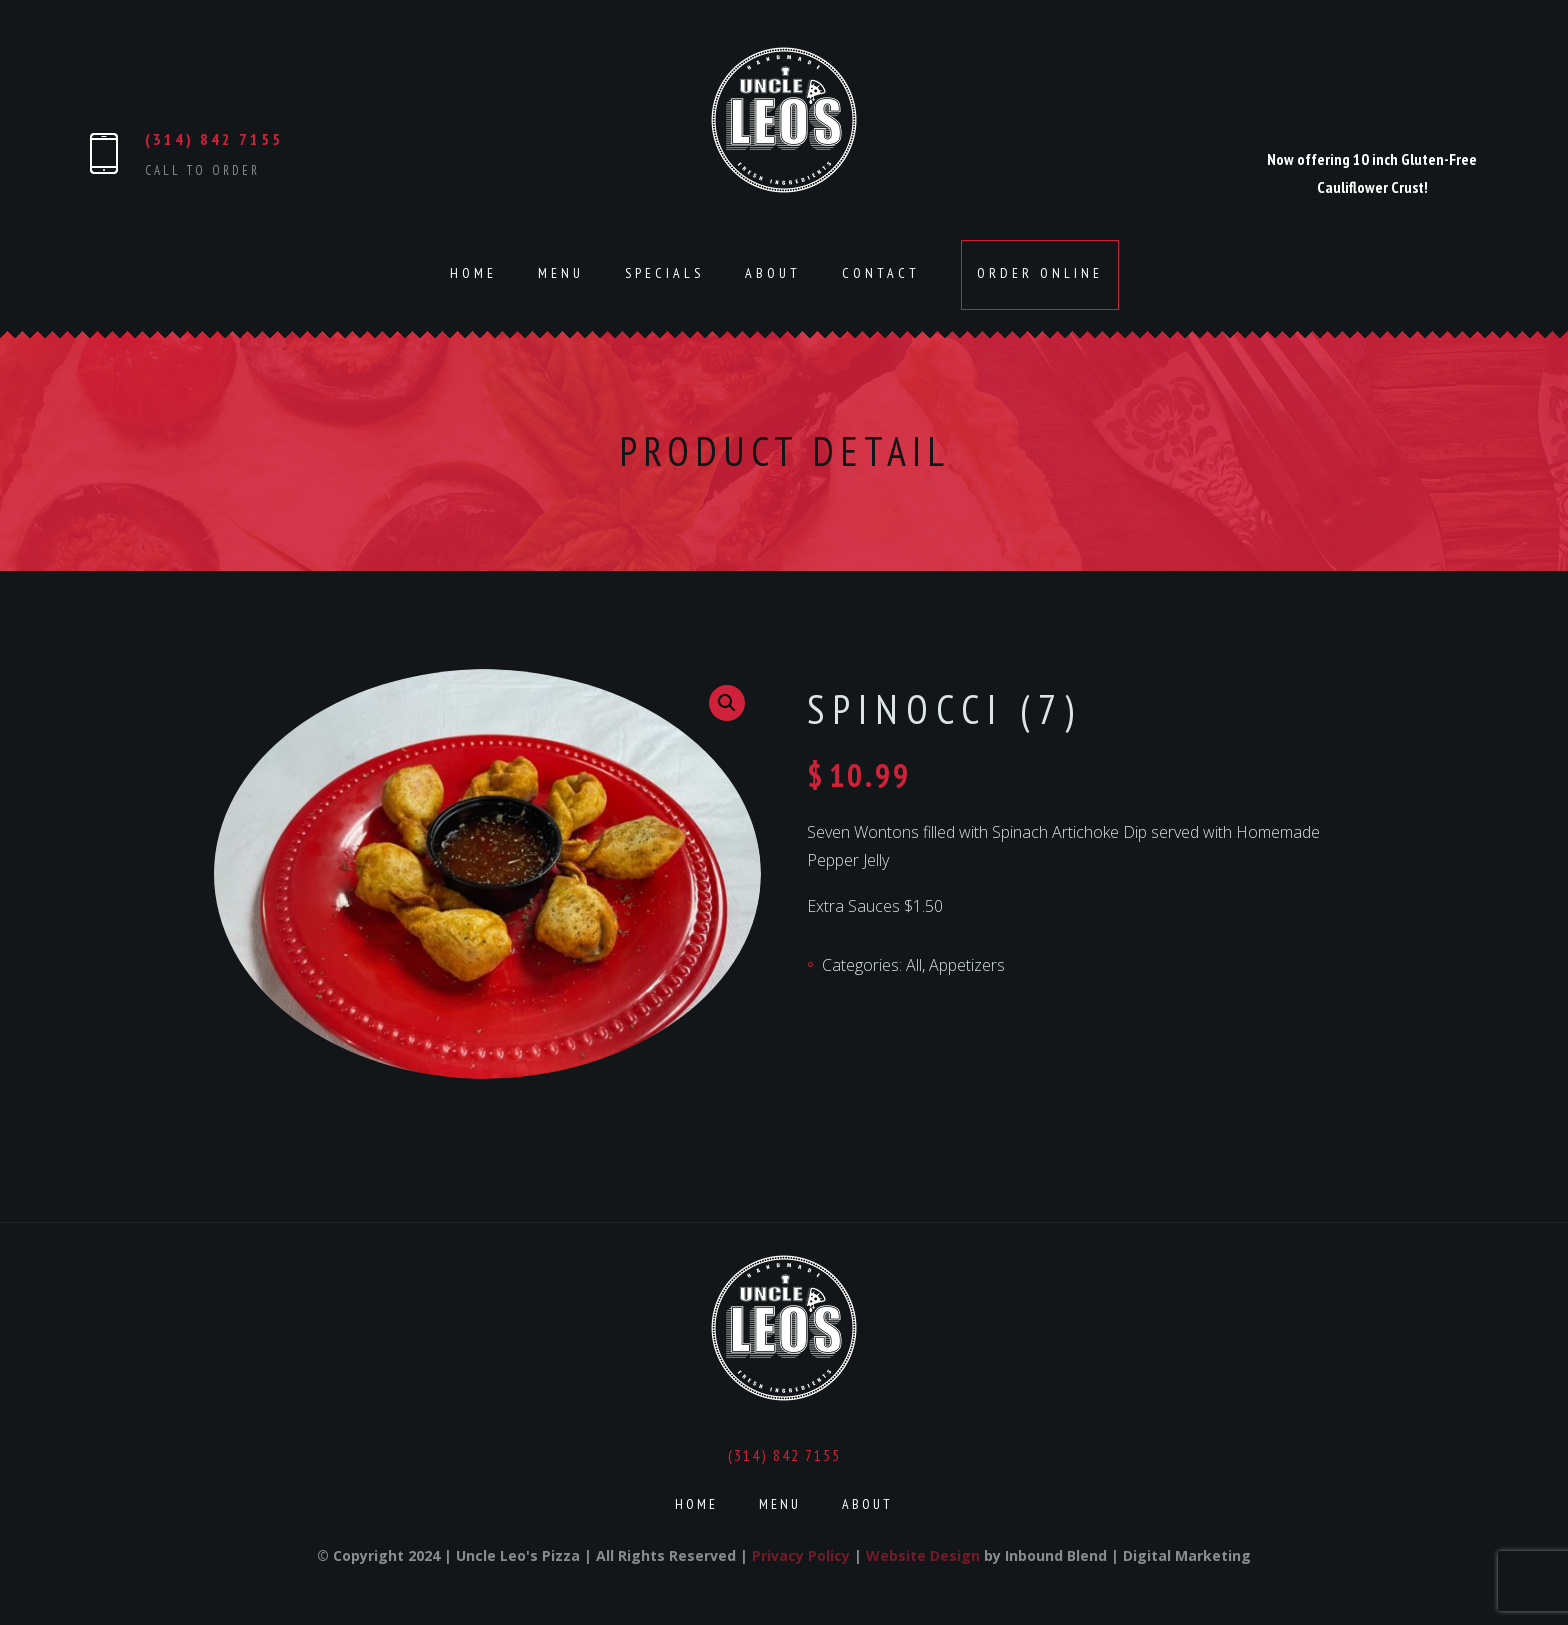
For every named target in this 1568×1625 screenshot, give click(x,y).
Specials (664, 273)
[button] (727, 703)
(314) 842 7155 (214, 139)
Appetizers (967, 965)
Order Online (1040, 273)
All (914, 965)
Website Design (923, 1555)
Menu (561, 273)
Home (473, 273)
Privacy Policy (801, 1555)
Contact (881, 273)
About (773, 273)
